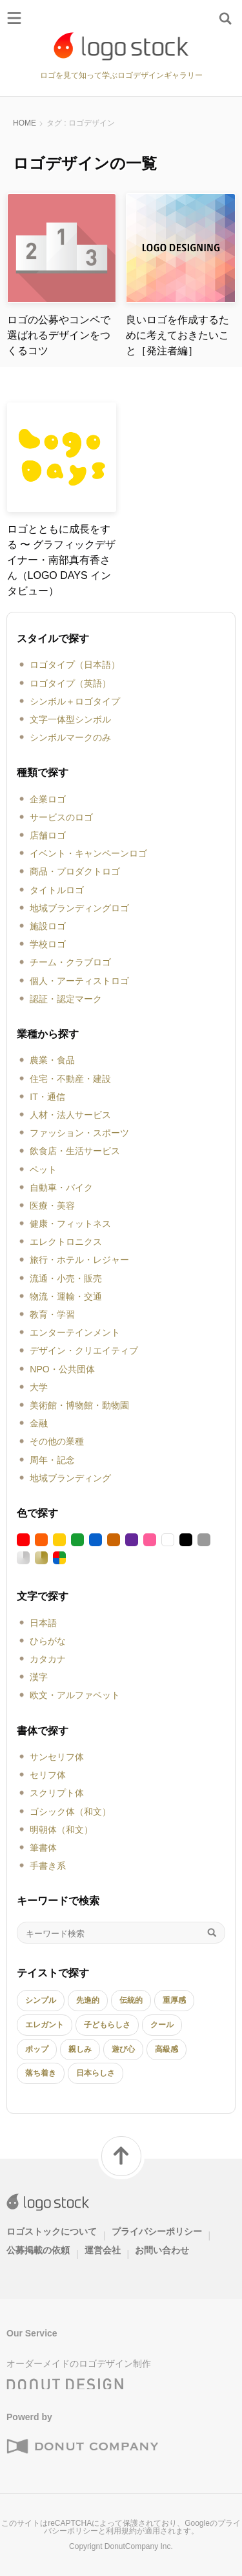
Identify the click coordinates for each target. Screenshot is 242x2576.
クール (162, 2024)
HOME (24, 123)
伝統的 (131, 2000)
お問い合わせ (162, 2250)
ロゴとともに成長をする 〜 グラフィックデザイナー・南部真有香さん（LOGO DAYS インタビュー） (61, 560)
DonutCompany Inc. (139, 2546)
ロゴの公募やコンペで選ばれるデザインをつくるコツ (58, 335)
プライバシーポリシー (157, 2231)
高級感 (166, 2049)
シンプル (40, 2000)
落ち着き (40, 2073)
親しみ (80, 2049)
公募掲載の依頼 (38, 2250)
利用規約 (121, 2530)
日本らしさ (95, 2073)
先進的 (87, 2000)
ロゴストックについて (51, 2231)
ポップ (36, 2049)
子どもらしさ (107, 2024)
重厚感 (174, 2000)
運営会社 (103, 2250)
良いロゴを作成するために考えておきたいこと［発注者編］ (177, 335)
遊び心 (123, 2049)
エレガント (44, 2024)
